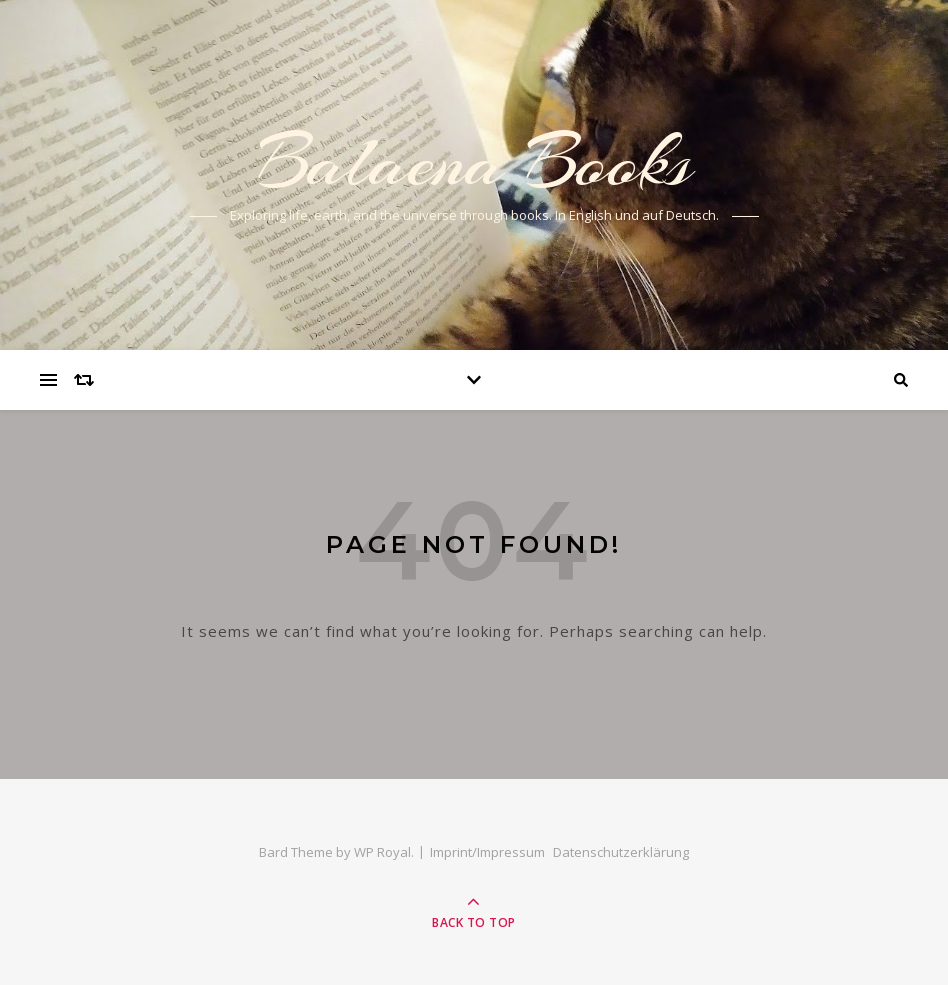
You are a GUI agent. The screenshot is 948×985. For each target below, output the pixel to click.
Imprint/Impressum (487, 852)
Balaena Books (474, 162)
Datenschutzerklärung (621, 852)
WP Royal (382, 852)
